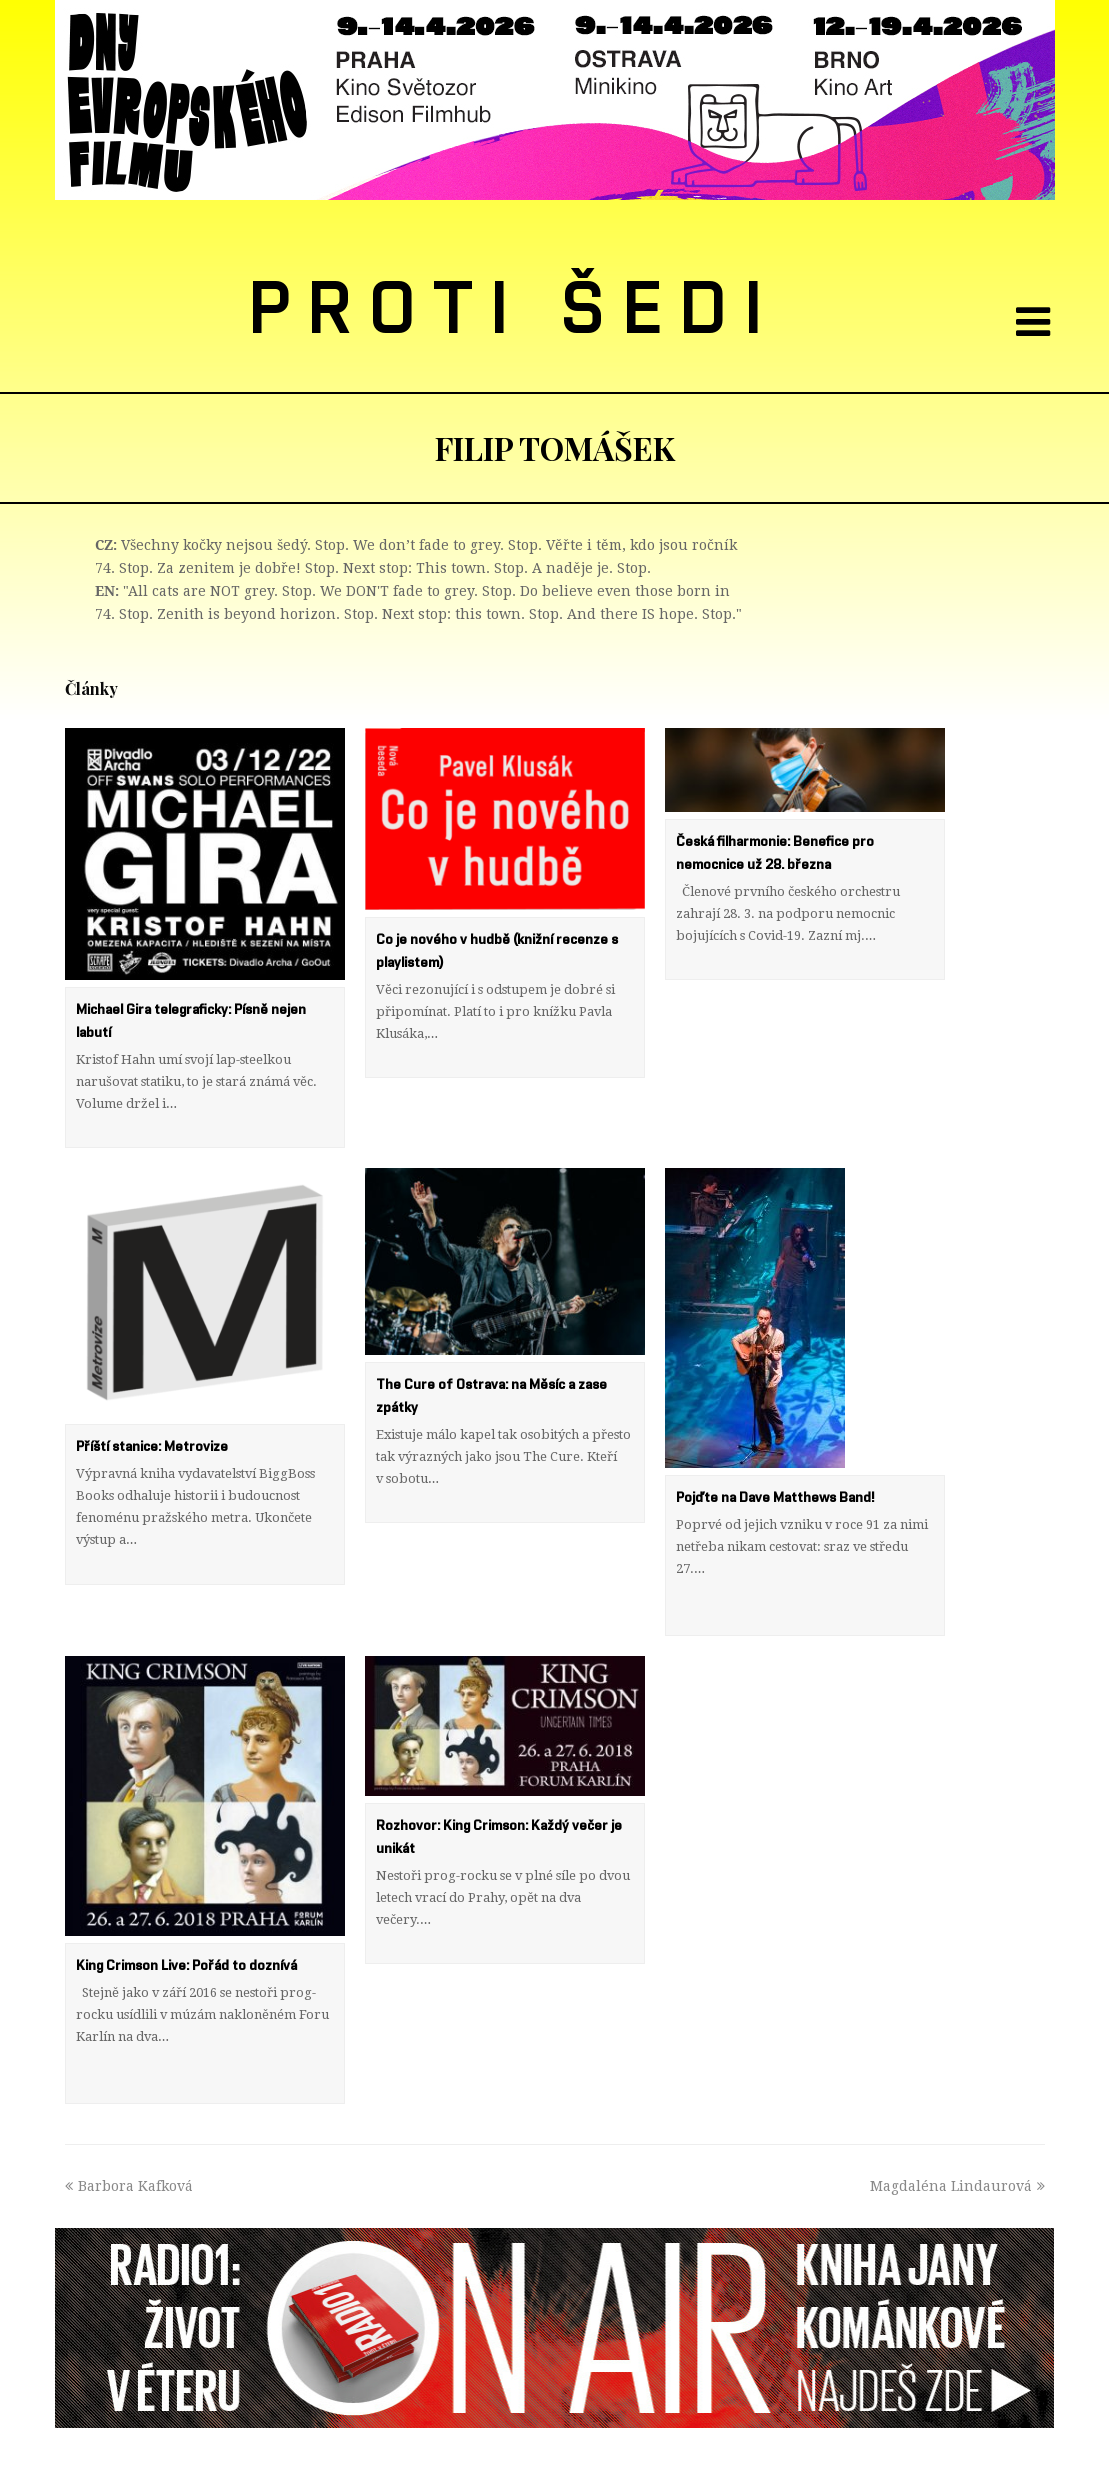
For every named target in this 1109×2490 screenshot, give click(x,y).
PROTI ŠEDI (514, 311)
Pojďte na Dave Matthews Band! (775, 1476)
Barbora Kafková (129, 2120)
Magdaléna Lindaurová (957, 2120)
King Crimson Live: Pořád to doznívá (186, 1922)
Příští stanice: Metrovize (152, 1425)
